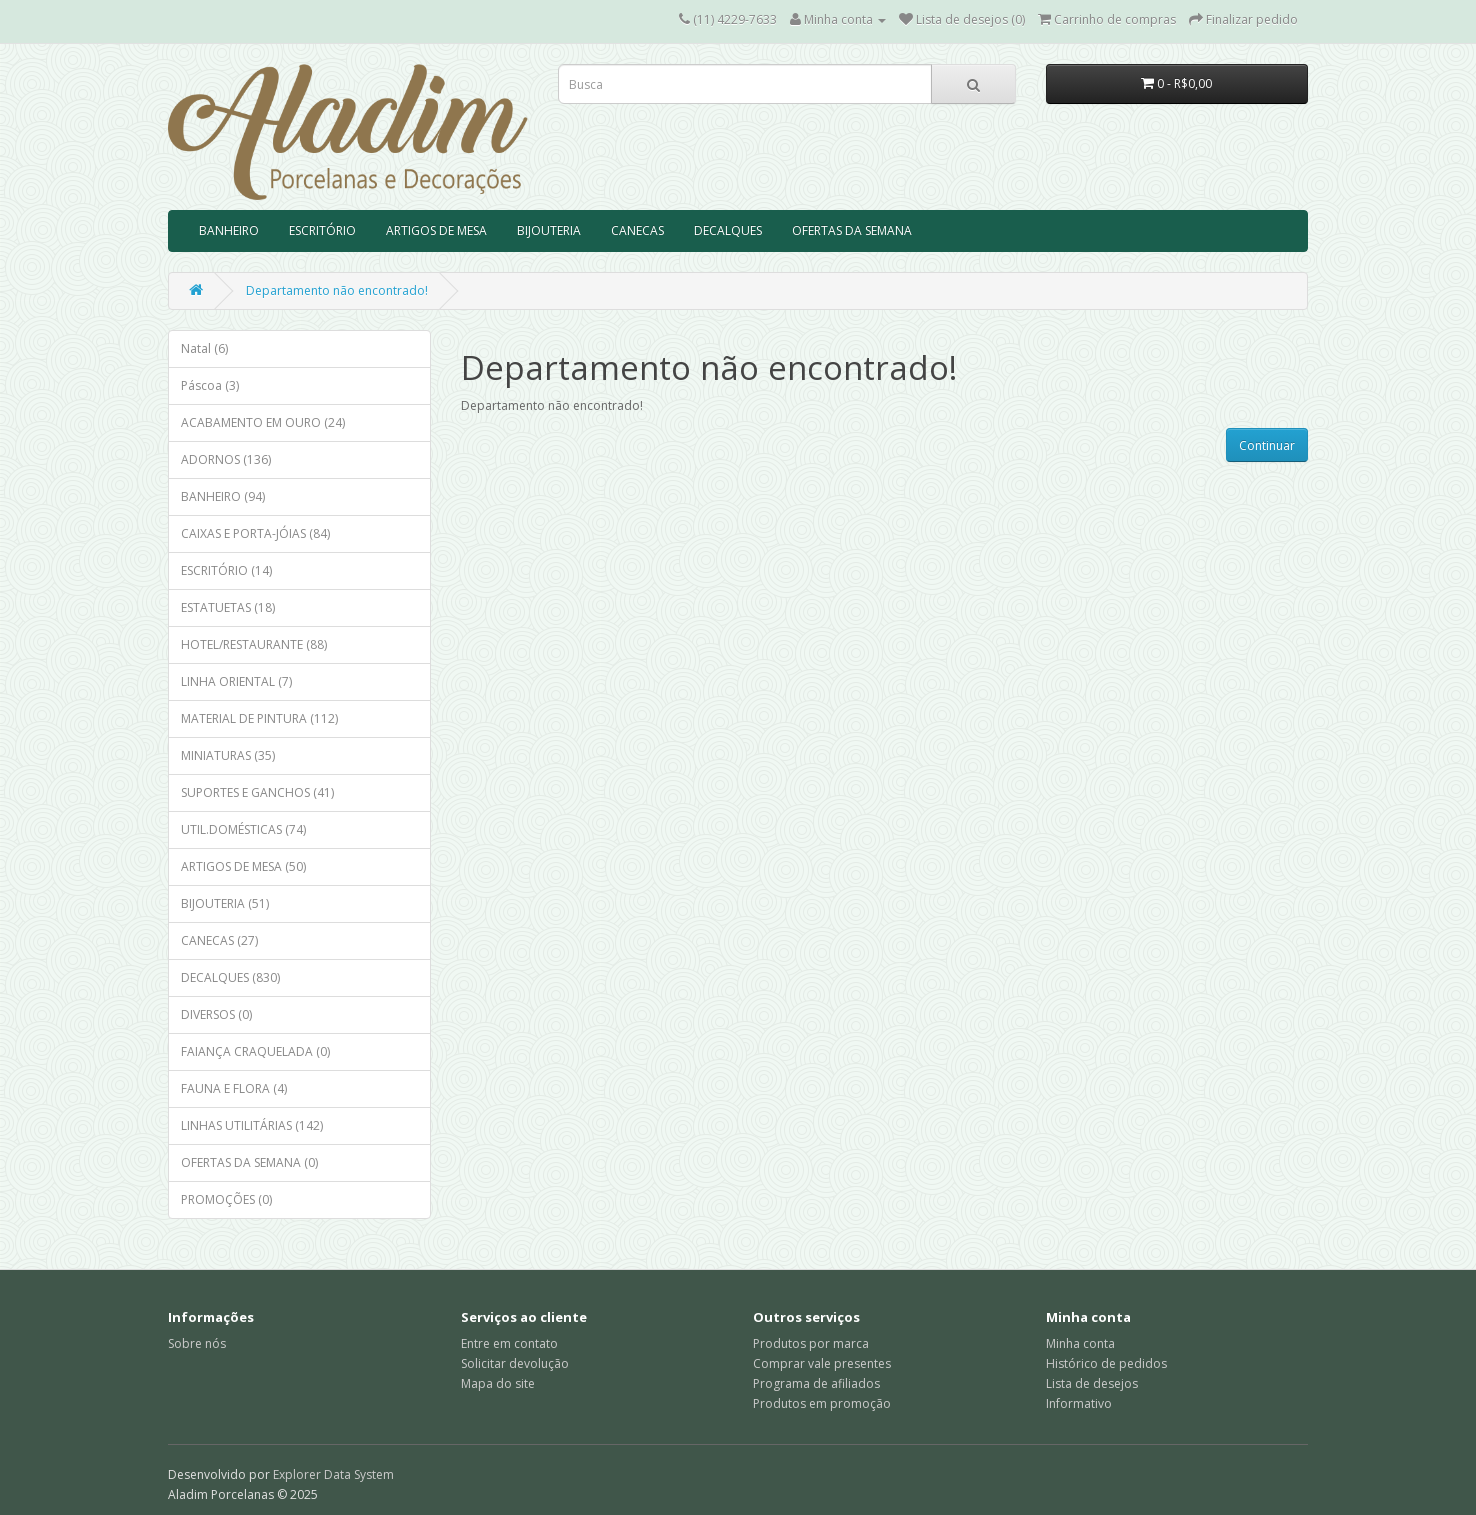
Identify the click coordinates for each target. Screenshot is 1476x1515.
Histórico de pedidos (1106, 1363)
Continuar (1267, 445)
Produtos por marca (811, 1343)
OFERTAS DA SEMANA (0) (249, 1162)
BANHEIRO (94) (223, 496)
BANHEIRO (229, 230)
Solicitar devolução (515, 1363)
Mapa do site (498, 1383)
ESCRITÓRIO (322, 230)
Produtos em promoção (822, 1403)
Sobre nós (197, 1343)
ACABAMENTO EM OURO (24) (263, 422)
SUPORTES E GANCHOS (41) (257, 792)
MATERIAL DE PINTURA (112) (259, 718)
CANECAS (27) (219, 940)
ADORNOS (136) (226, 459)
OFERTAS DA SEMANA (852, 230)
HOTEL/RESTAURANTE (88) (254, 644)
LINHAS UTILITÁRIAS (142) (252, 1125)
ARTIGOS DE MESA (436, 230)
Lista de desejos (1092, 1383)
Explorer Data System (333, 1474)
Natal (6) (204, 348)
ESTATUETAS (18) (228, 607)
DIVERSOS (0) (216, 1014)
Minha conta (1080, 1343)
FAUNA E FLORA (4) (234, 1088)
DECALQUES (728, 230)
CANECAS (637, 230)
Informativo (1079, 1403)
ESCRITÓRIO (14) (226, 570)
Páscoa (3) (210, 385)
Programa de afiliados (816, 1383)
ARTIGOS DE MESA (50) (243, 866)
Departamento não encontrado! (337, 290)
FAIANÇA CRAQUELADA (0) (255, 1051)
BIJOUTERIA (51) (225, 903)
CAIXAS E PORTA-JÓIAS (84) (255, 533)
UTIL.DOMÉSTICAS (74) (243, 829)
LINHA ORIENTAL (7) (236, 681)
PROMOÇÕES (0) (226, 1199)
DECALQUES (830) (230, 977)
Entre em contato (509, 1343)
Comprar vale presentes (822, 1363)
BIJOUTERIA (549, 230)
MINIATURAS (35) (228, 755)
